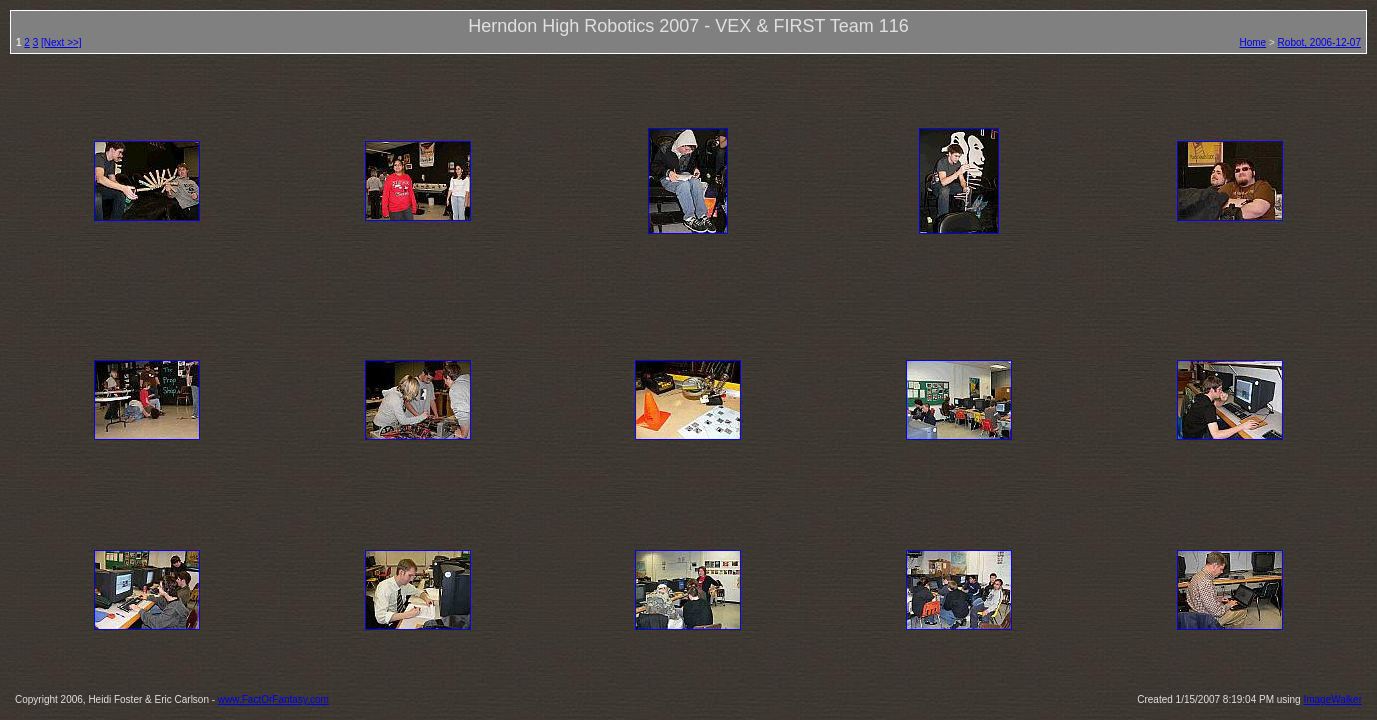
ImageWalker (1332, 699)
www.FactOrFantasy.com (273, 699)
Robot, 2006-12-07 (1319, 42)
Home (1253, 42)
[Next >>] (61, 42)
